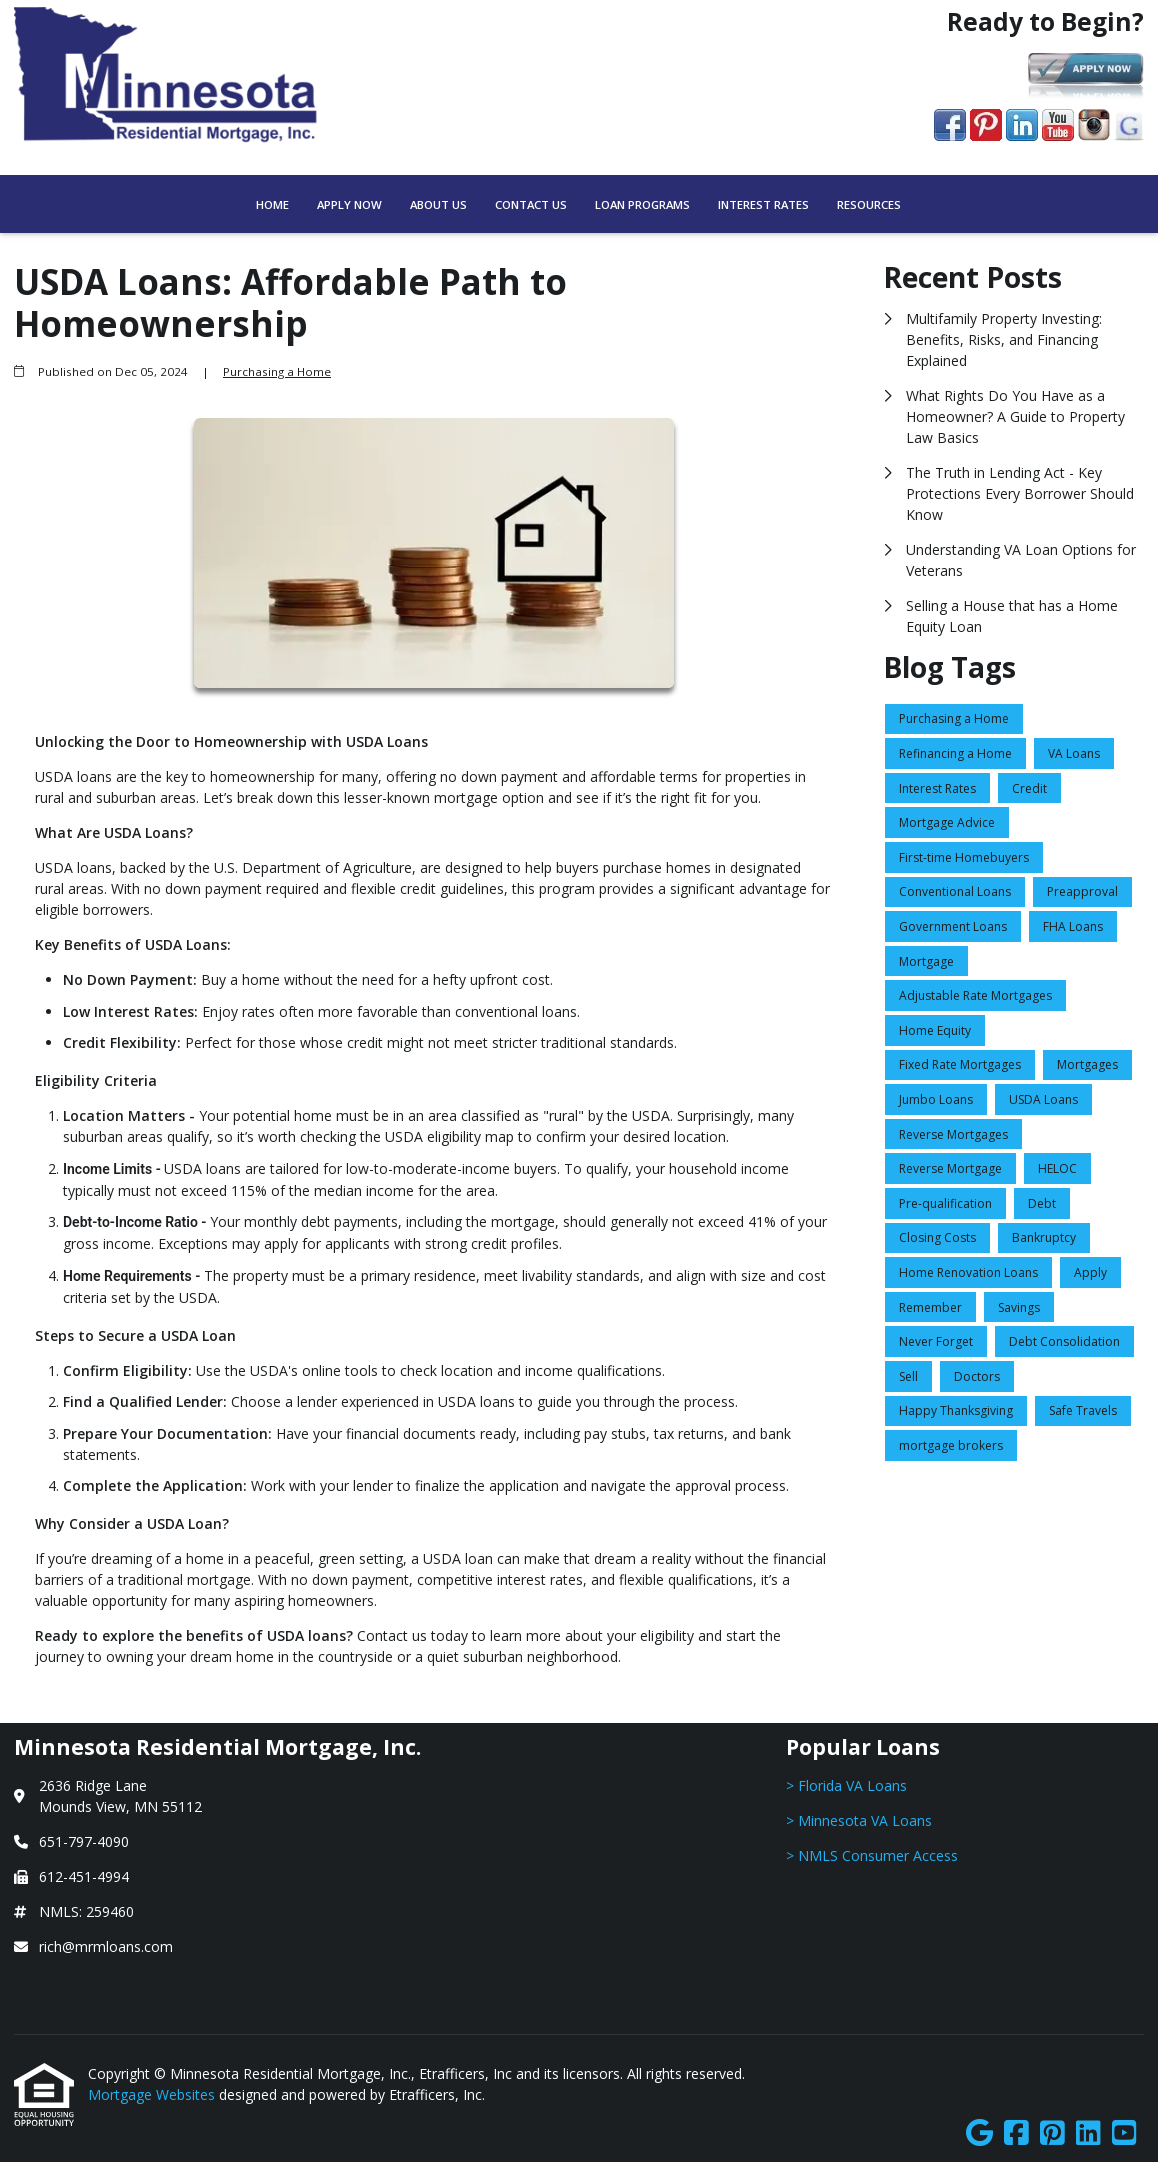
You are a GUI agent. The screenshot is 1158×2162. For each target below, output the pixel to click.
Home (272, 204)
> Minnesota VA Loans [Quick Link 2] (859, 1820)
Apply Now (349, 204)
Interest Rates (763, 204)
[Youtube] (1124, 2133)
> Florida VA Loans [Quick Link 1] (846, 1785)
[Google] (979, 2133)
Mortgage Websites (153, 2094)
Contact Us (531, 204)
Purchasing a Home (277, 371)
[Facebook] (1016, 2133)
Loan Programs (642, 204)
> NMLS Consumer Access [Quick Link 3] (872, 1855)
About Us (438, 204)
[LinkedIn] (1088, 2133)
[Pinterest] (1052, 2133)
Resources (869, 204)
